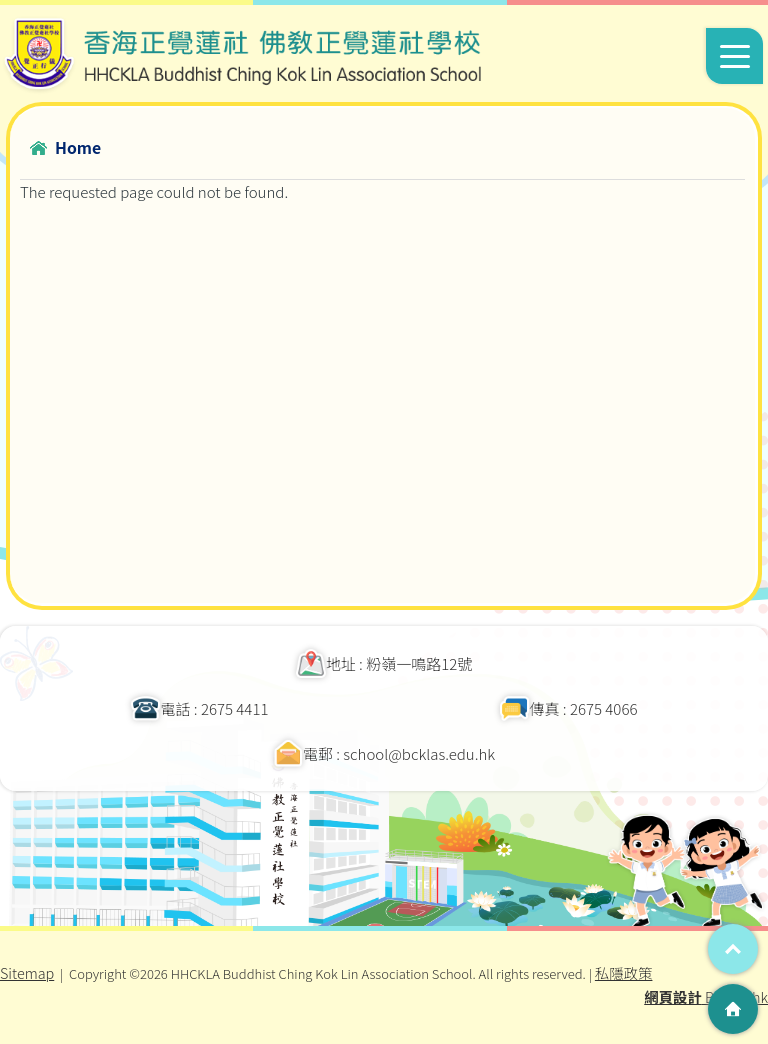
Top (733, 949)
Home (78, 147)
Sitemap (27, 972)
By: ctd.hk (706, 996)
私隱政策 (624, 972)
